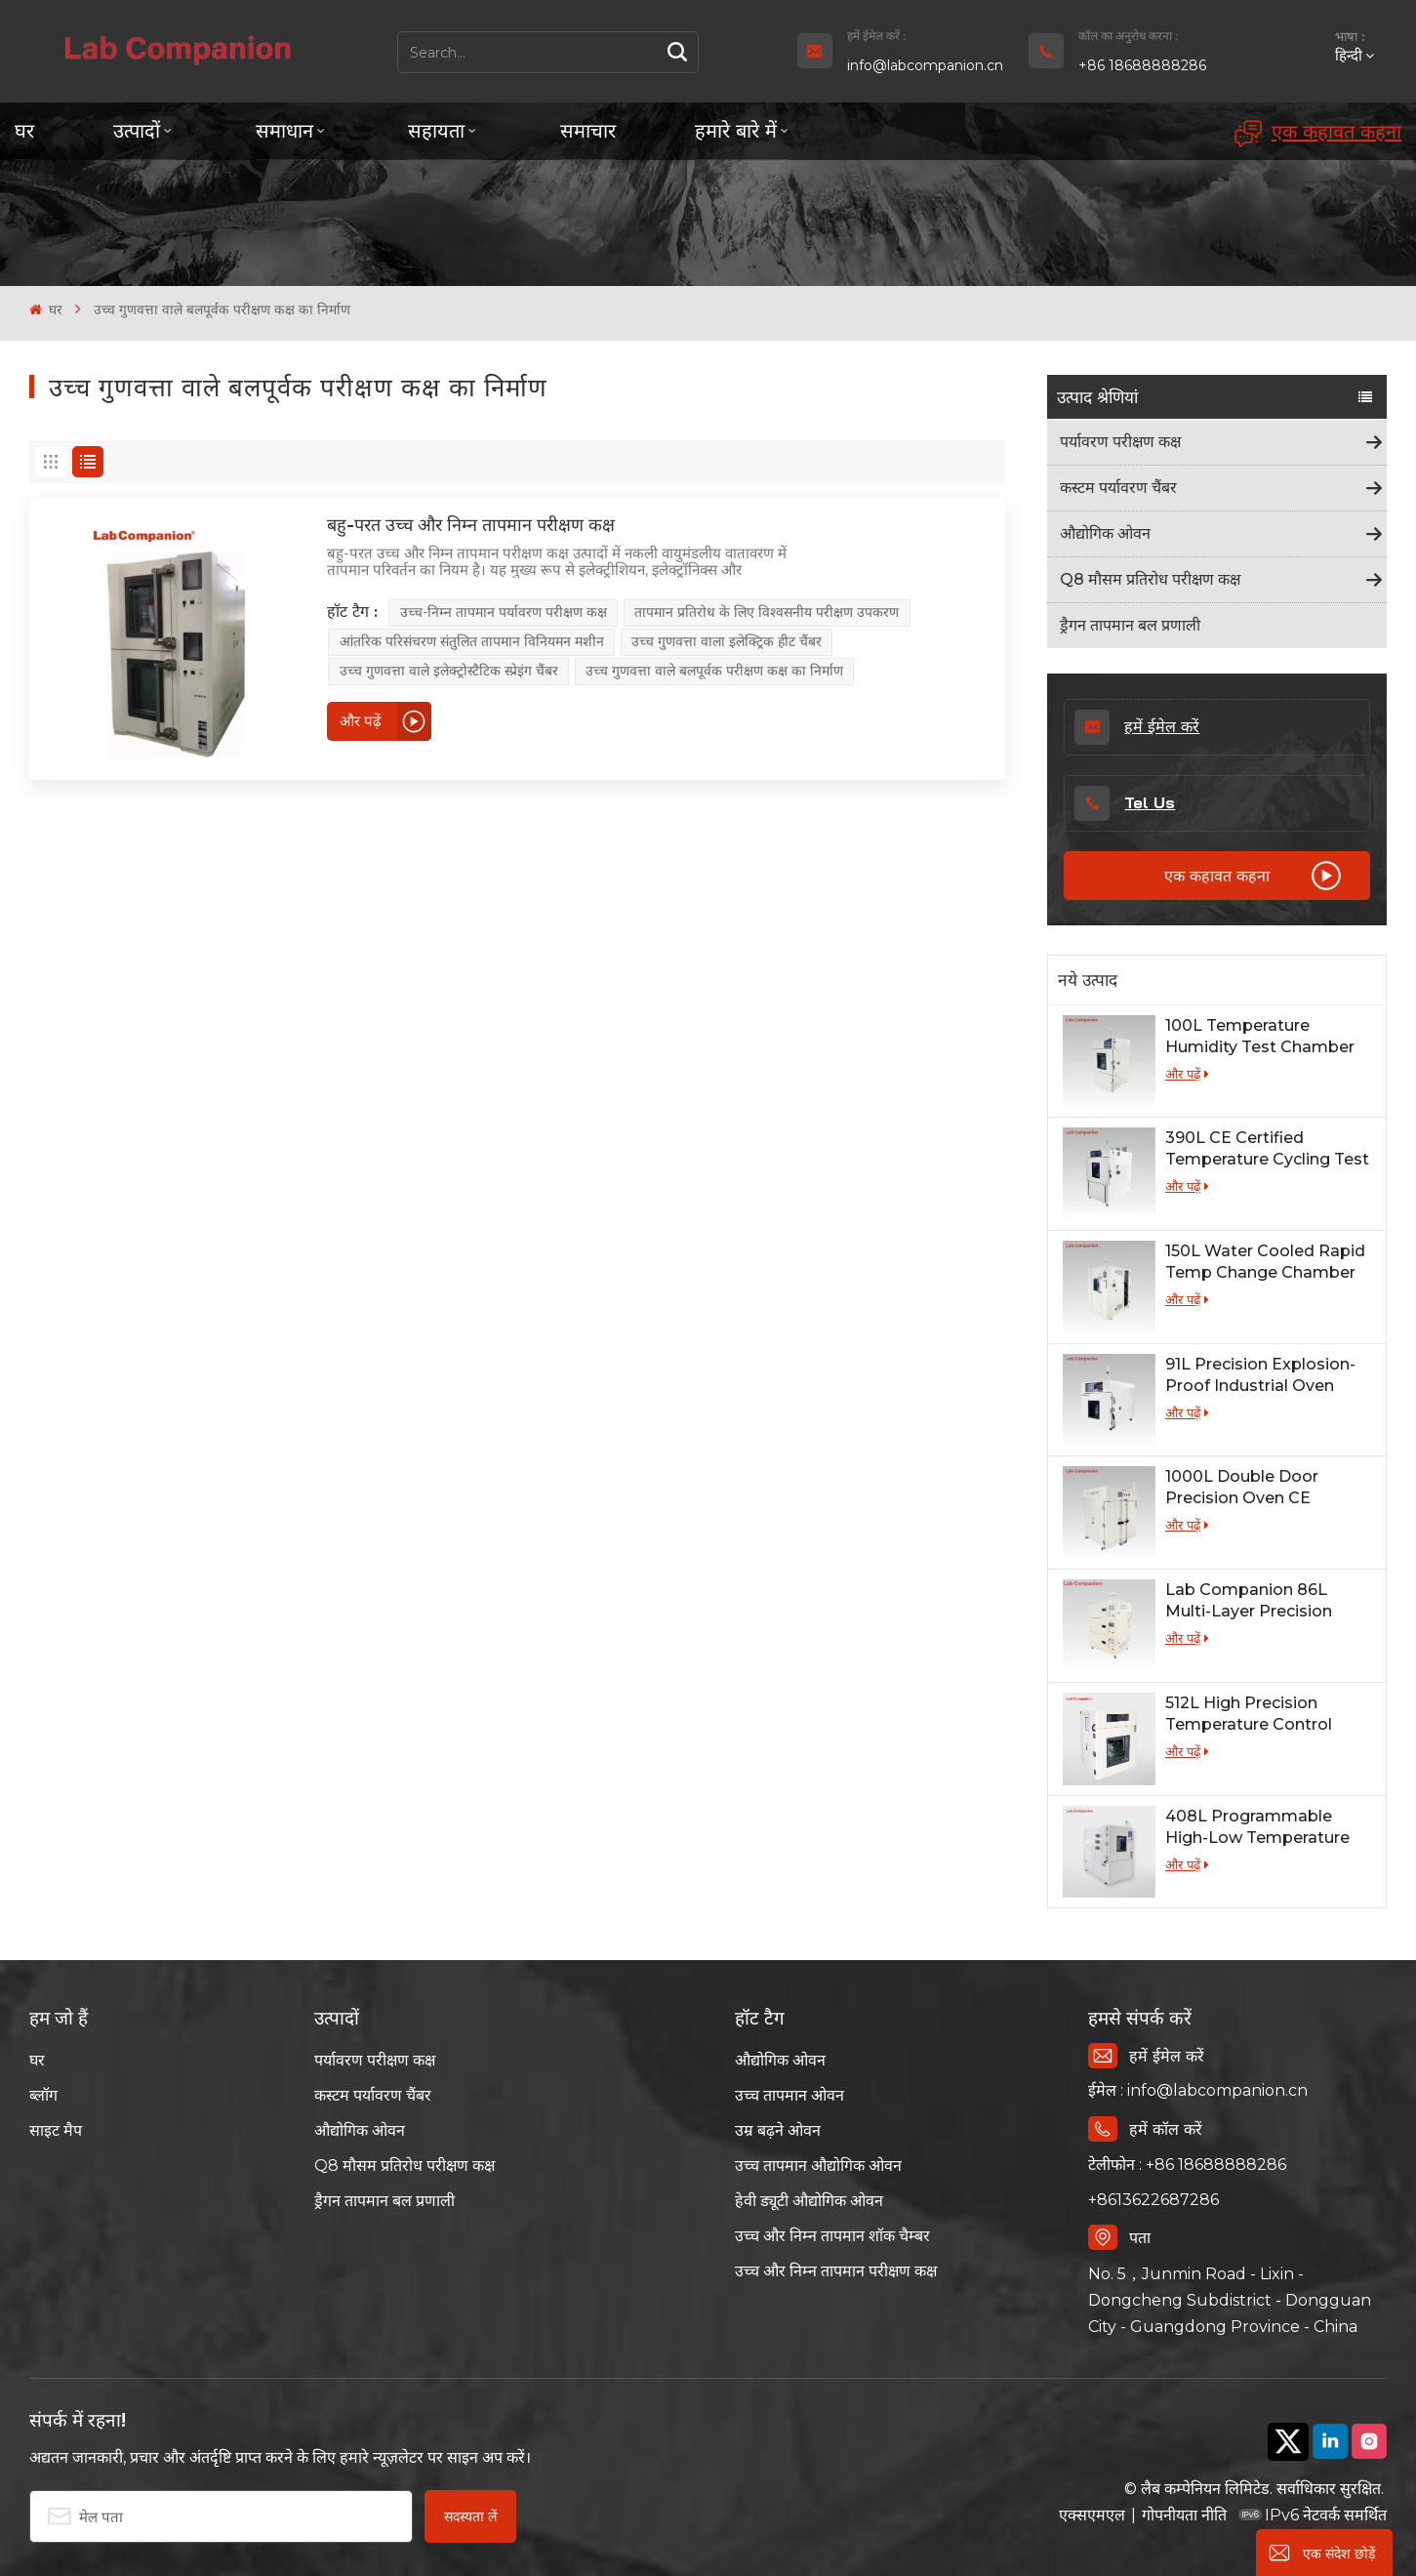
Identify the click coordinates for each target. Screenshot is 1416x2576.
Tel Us (1124, 803)
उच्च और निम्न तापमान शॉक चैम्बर (832, 2236)
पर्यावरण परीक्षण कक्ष (1120, 441)
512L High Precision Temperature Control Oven (1248, 1715)
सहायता (436, 130)
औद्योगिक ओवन (1105, 533)
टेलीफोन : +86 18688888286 (1187, 2164)
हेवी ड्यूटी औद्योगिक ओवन (809, 2200)
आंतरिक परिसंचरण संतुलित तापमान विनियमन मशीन (472, 641)
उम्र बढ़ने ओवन (778, 2130)
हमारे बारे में (736, 130)
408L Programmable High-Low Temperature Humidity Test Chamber (1260, 1828)
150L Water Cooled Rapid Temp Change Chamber (1265, 1262)
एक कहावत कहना (1317, 133)
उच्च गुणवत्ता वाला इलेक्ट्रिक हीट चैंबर (726, 641)
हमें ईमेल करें (1136, 727)
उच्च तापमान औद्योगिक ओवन (818, 2165)
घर (24, 130)
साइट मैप (55, 2130)
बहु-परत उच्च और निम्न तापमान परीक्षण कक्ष (471, 524)
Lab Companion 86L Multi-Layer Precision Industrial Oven (1248, 1601)
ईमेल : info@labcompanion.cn (1198, 2090)
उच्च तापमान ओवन (789, 2095)
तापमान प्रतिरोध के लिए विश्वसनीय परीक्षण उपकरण (766, 612)
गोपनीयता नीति (1184, 2515)
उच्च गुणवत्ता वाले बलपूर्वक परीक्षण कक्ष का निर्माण (714, 670)
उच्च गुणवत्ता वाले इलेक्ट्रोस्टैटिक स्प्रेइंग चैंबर (449, 670)
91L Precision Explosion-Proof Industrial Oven (1260, 1375)
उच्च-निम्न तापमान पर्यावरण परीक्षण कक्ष (503, 612)
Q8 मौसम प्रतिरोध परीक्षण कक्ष (1150, 579)
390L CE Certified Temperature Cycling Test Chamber (1267, 1149)
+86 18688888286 (1142, 65)
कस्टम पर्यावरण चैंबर (1118, 487)
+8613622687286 (1153, 2199)
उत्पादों (136, 130)
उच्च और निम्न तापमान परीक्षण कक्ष (836, 2271)
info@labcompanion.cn (925, 65)
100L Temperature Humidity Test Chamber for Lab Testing (1260, 1037)
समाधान (284, 130)
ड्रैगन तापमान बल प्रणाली (1130, 625)
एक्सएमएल (1092, 2515)
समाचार (588, 130)
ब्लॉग (43, 2095)
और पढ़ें (1187, 1074)
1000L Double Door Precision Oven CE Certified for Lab (1241, 1488)
